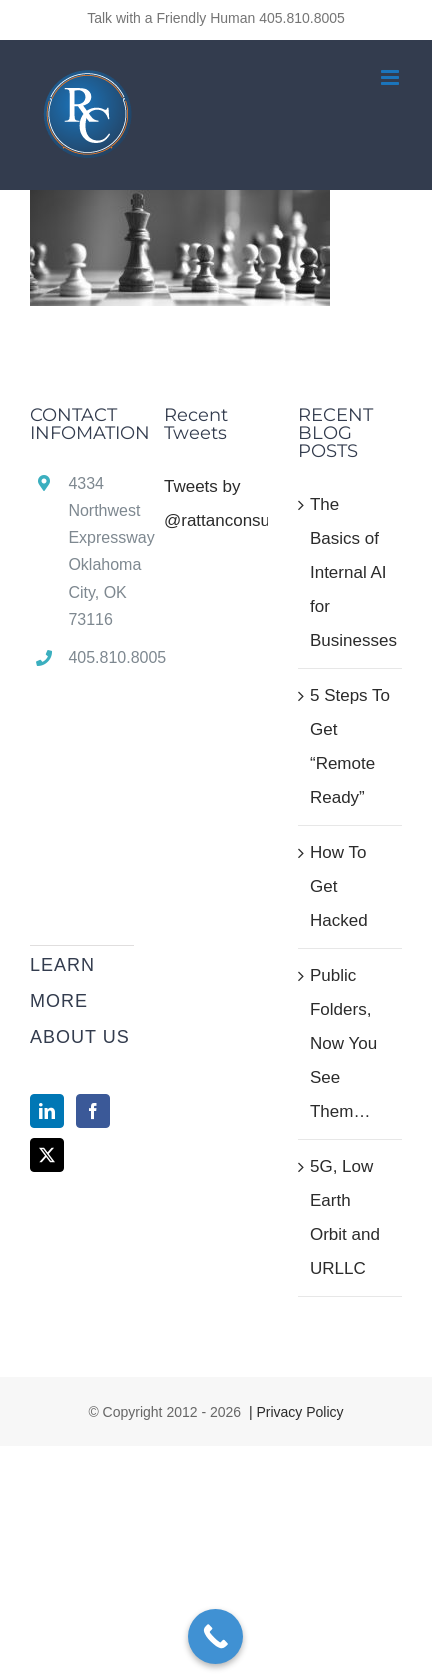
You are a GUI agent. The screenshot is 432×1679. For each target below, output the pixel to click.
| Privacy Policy (294, 1412)
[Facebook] (93, 1111)
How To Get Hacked (339, 886)
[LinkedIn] (47, 1111)
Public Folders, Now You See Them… (343, 1043)
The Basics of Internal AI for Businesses (351, 572)
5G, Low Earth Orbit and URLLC (345, 1217)
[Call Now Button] (215, 1636)
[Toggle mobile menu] (391, 77)
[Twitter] (47, 1155)
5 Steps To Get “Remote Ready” (350, 746)
